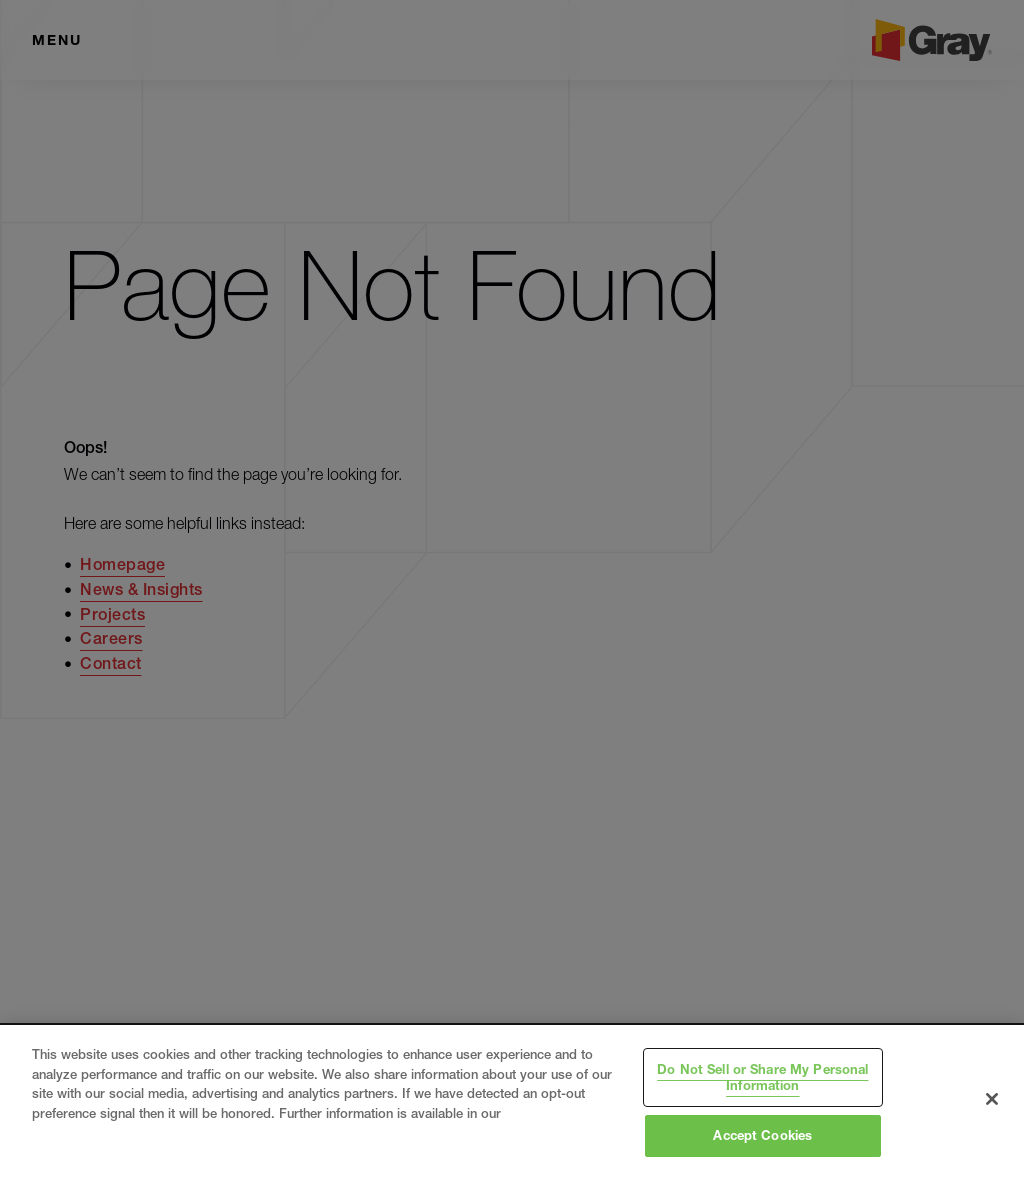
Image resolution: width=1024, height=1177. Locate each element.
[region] (512, 1101)
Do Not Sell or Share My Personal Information (762, 1077)
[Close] (992, 1099)
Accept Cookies (762, 1135)
